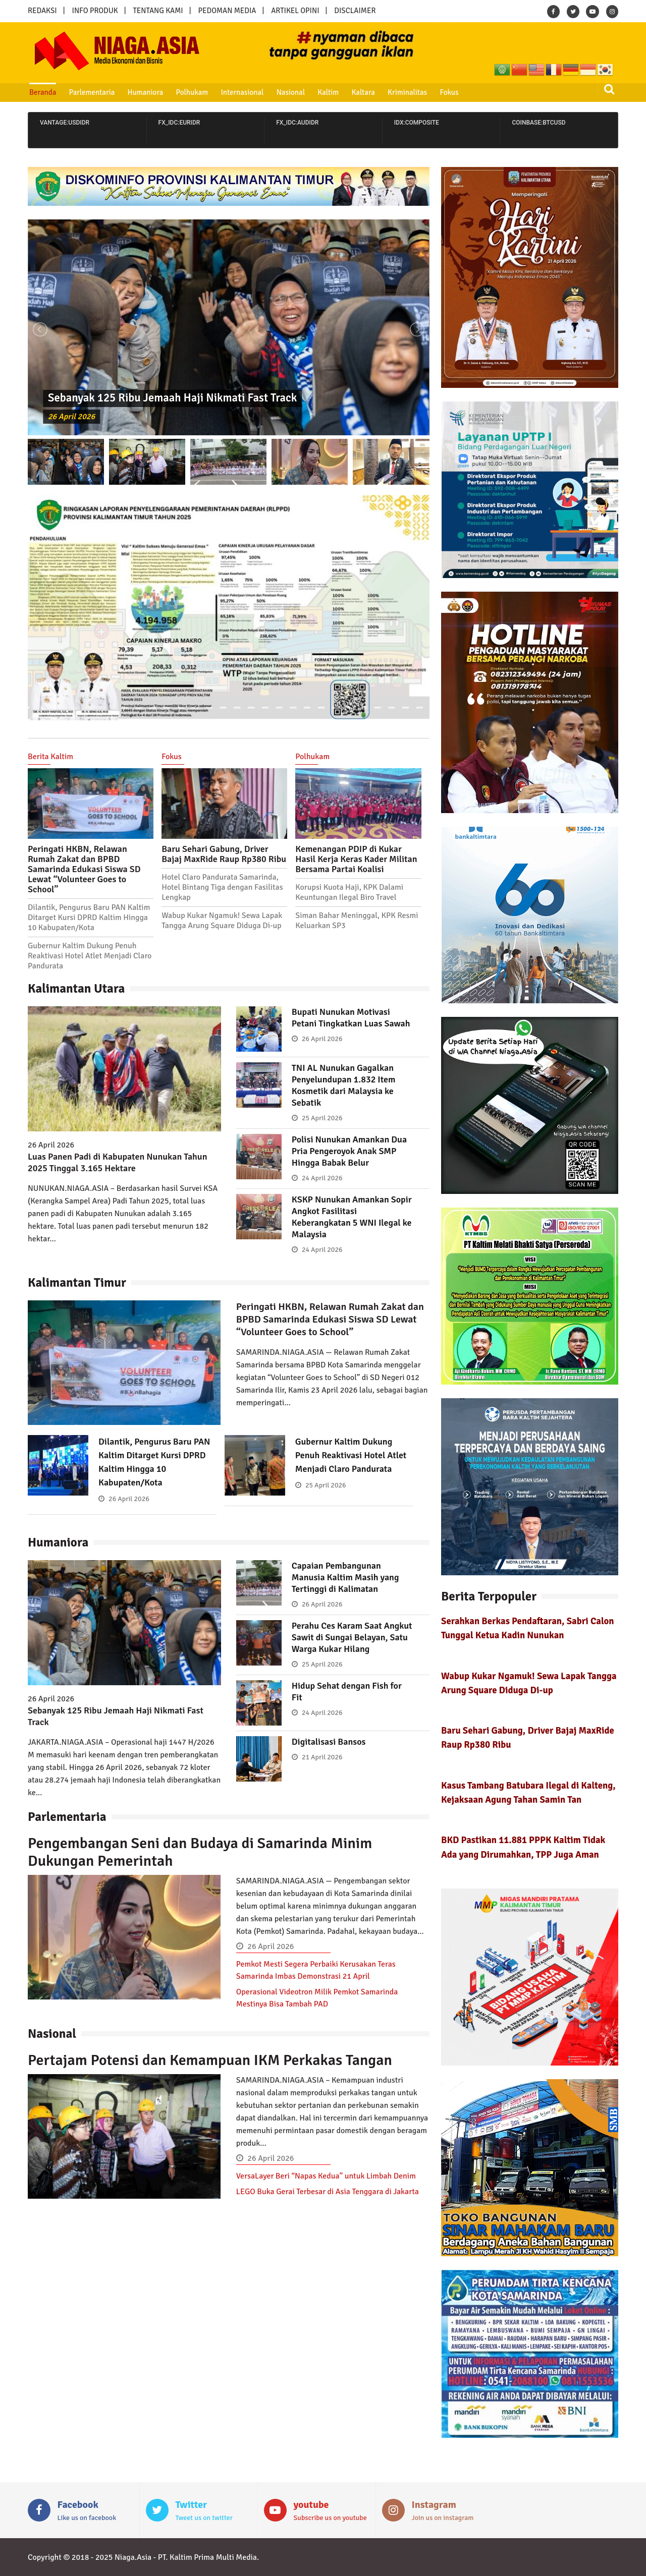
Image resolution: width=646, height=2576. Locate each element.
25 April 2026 (322, 1118)
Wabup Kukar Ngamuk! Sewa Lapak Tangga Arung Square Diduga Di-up (222, 920)
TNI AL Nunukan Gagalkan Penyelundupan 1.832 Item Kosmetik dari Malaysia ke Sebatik (344, 1085)
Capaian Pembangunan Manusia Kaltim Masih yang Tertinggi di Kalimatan (345, 1577)
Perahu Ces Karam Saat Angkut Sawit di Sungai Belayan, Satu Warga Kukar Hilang (352, 1637)
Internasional (242, 92)
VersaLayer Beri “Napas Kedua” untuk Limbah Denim (326, 2176)
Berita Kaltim (50, 757)
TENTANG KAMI (158, 10)
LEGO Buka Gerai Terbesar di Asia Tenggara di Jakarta (327, 2192)
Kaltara (362, 92)
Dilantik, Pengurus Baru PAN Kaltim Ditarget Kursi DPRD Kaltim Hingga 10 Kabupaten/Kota (89, 917)
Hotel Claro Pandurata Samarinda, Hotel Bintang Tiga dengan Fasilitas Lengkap (222, 887)
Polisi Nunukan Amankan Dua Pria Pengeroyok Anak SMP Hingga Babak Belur (349, 1151)
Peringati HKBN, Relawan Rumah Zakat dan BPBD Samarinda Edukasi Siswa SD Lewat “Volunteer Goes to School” (84, 869)
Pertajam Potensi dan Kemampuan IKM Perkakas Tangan (210, 2060)
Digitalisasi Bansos (329, 1741)
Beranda (42, 92)
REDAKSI (42, 10)
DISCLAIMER (354, 10)
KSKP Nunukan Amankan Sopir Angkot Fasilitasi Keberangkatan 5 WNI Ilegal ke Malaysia (352, 1217)
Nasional (291, 92)
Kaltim (328, 92)
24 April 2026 (322, 1178)
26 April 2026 (71, 417)
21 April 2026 (322, 1757)
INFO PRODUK (95, 10)
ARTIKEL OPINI (295, 10)
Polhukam (192, 92)
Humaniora (146, 92)
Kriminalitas (407, 92)
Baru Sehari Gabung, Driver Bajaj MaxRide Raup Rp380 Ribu (224, 854)
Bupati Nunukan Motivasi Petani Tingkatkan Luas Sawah (351, 1017)
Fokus (449, 92)
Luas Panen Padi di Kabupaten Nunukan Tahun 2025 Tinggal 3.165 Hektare (117, 1162)
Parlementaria (92, 92)
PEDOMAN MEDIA (227, 10)
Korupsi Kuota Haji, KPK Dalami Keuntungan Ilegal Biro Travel (349, 892)
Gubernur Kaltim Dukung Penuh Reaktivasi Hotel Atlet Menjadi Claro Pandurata (89, 956)
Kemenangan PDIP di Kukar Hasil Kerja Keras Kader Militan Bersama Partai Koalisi (356, 859)
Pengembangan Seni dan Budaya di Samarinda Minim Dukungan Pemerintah (200, 1852)
